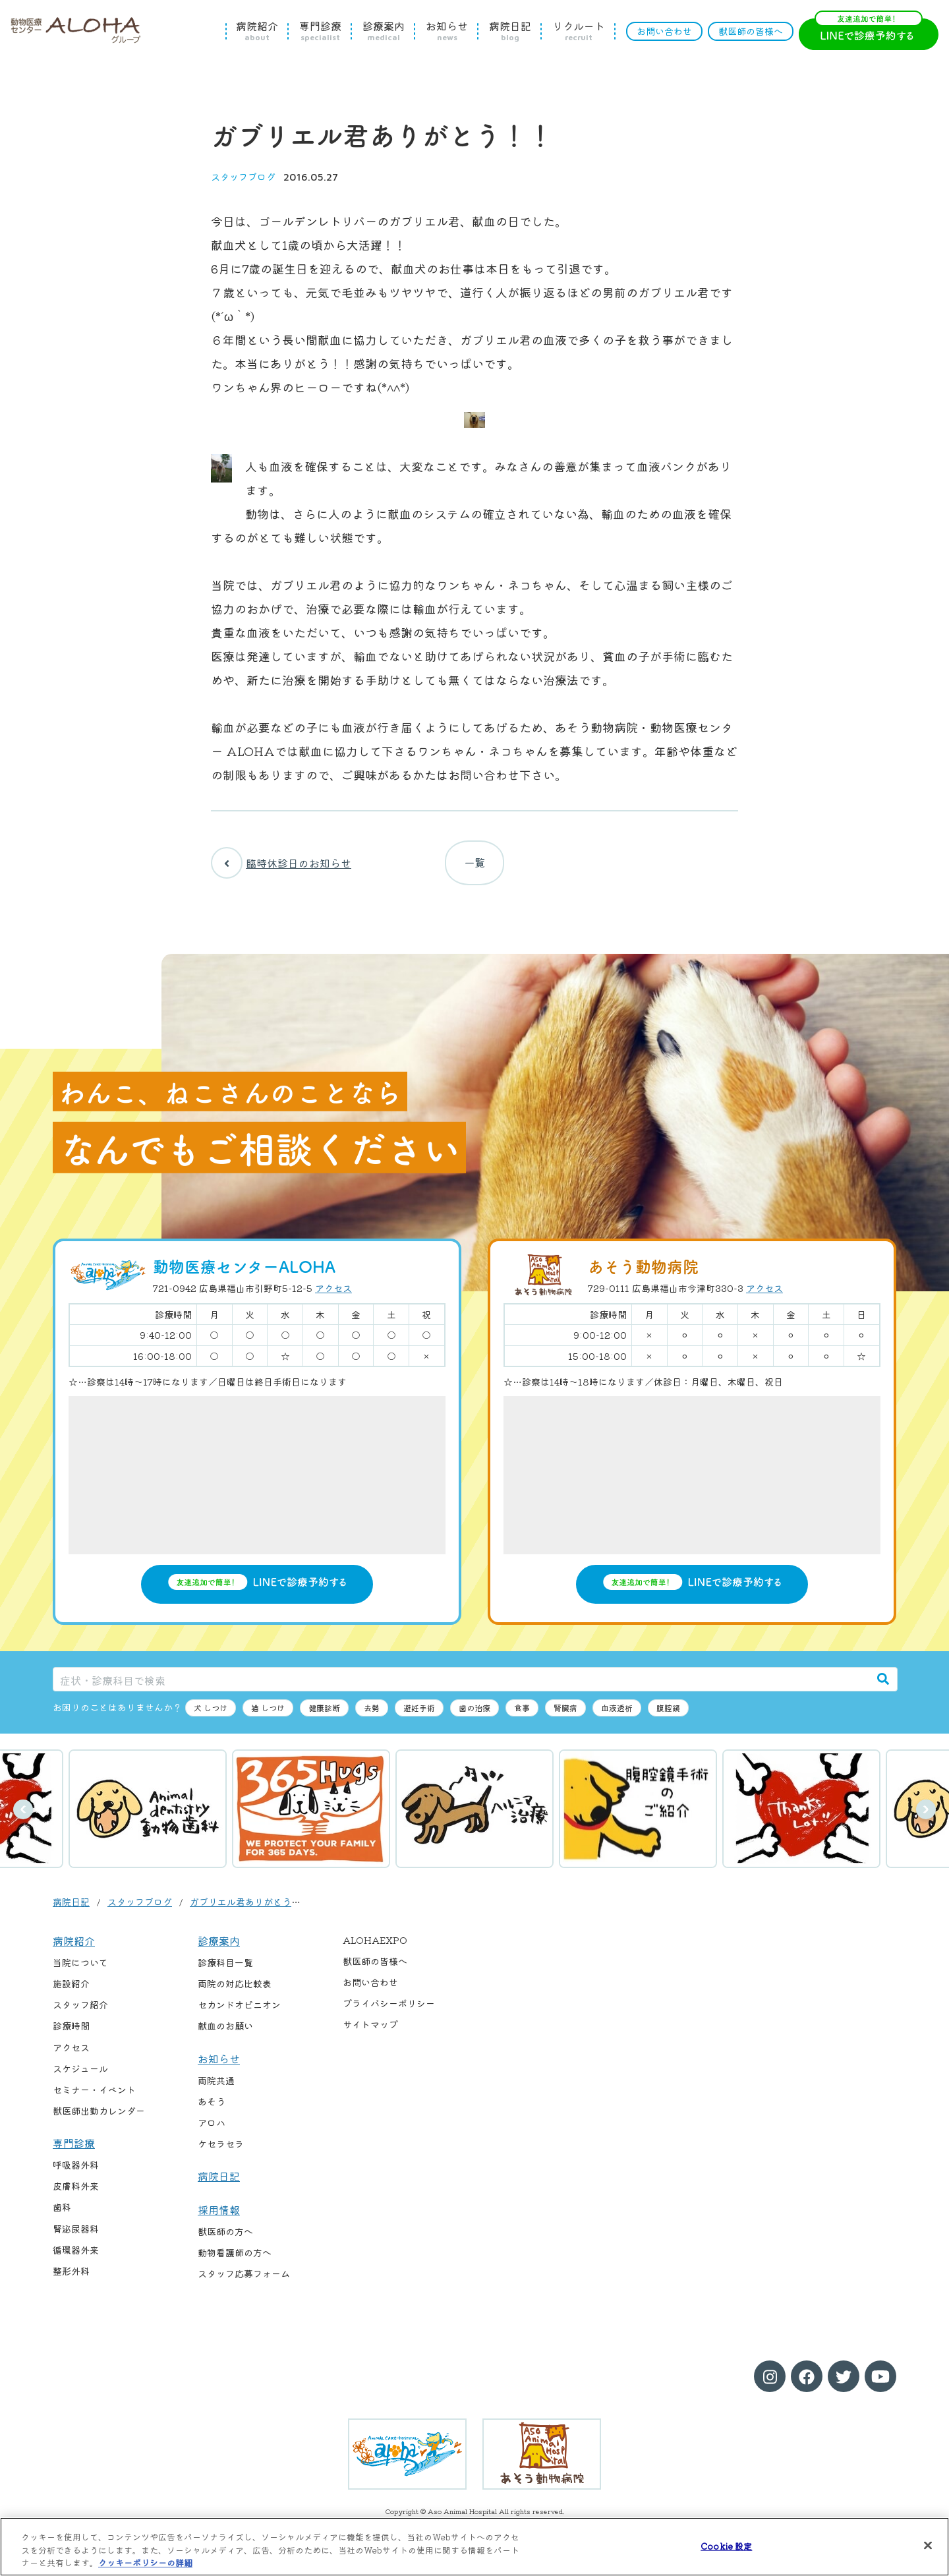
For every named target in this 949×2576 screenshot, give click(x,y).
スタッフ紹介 (80, 2013)
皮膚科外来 (76, 2194)
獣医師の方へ (225, 2239)
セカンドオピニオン (239, 2013)
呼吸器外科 (76, 2173)
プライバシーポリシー (389, 2011)
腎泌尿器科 (76, 2236)
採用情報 (219, 2217)
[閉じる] (927, 2545)
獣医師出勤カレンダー (99, 2119)
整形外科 (71, 2278)
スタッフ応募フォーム (244, 2282)
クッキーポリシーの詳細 (145, 2562)
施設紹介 (71, 1992)
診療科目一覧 (225, 1970)
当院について (80, 1970)
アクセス (333, 1296)
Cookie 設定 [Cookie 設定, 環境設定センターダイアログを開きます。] (726, 2545)
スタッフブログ (243, 176)
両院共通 (216, 2088)
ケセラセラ (221, 2152)
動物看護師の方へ (235, 2261)
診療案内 (383, 31)
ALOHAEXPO (375, 1947)
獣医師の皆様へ (750, 31)
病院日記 (510, 31)
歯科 (62, 2215)
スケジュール (80, 2076)
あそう (211, 2110)
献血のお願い (225, 2034)
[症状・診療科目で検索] (461, 1687)
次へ (926, 1818)
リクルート (578, 31)
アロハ (211, 2131)
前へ (23, 1818)
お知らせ (447, 31)
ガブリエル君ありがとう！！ (250, 1909)
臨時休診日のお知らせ (281, 867)
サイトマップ (370, 2032)
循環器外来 (76, 2257)
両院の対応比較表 (235, 1992)
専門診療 (320, 31)
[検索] (883, 1687)
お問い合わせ (664, 31)
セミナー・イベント (94, 2097)
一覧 (474, 867)
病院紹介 (257, 31)
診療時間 (71, 2034)
